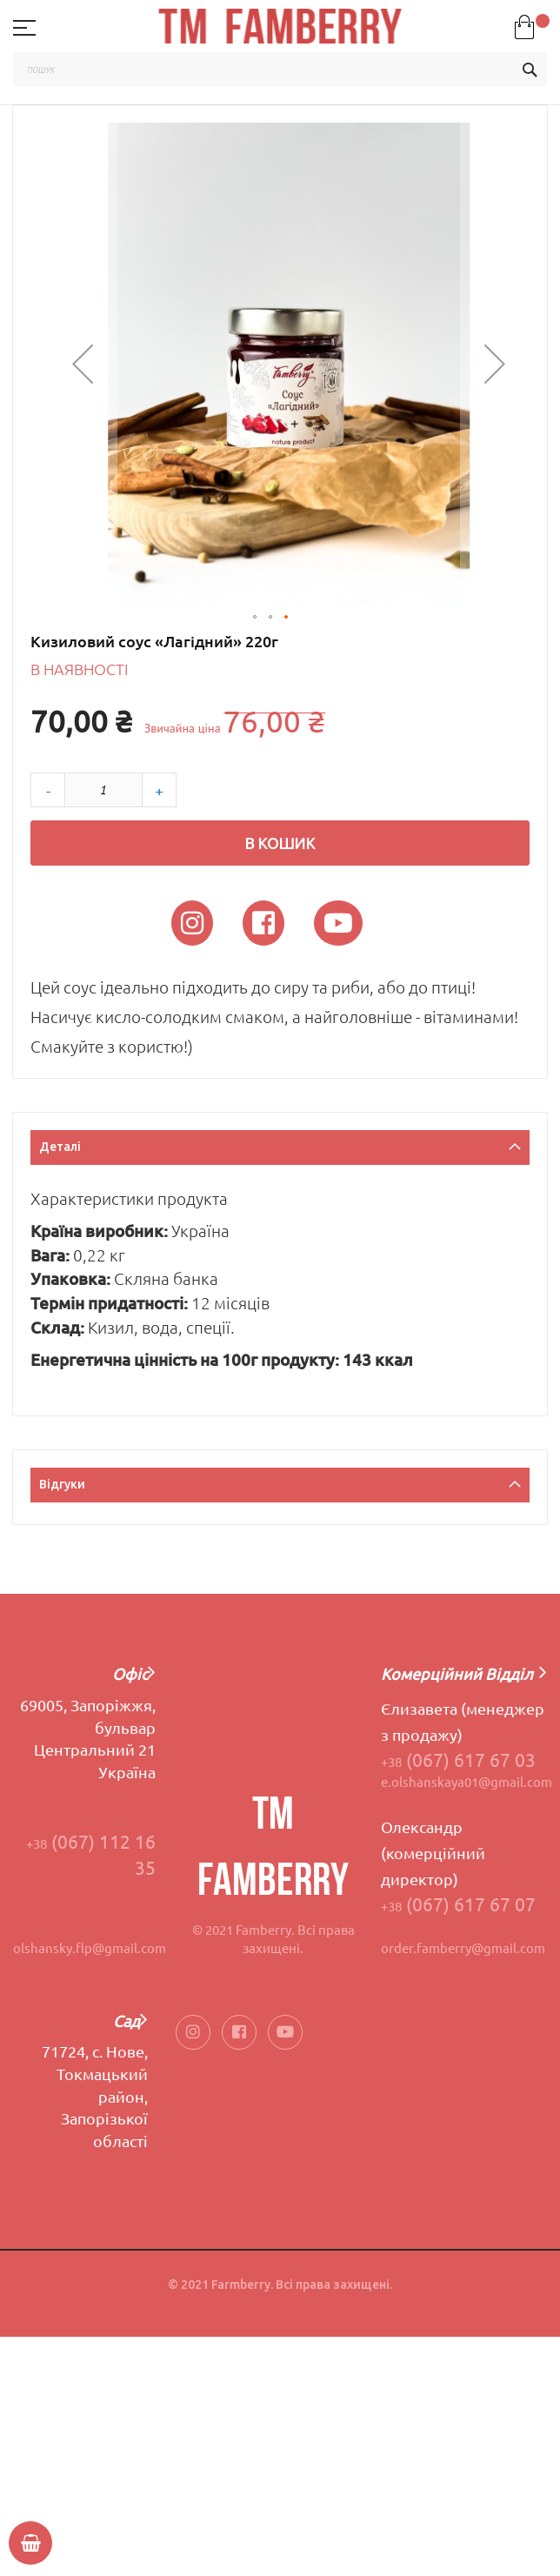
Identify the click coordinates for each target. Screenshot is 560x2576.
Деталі (60, 1147)
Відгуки (62, 1484)
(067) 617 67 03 (458, 1760)
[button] (82, 364)
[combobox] (280, 69)
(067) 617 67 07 (458, 1904)
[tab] (280, 1149)
